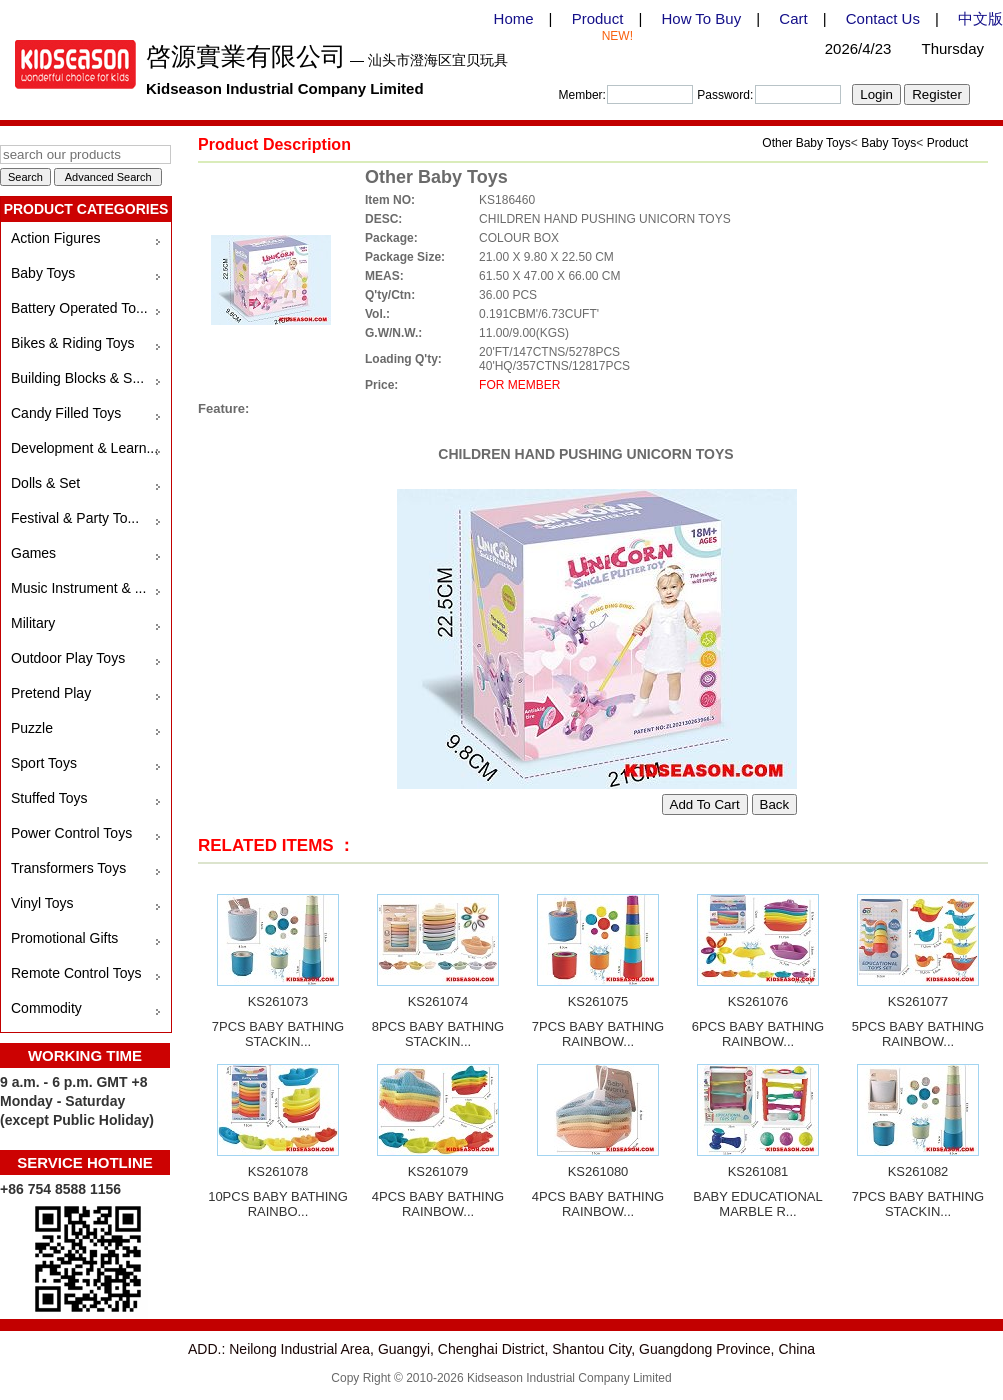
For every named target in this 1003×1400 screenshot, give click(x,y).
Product (598, 18)
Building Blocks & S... (77, 378)
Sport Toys (44, 763)
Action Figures (55, 238)
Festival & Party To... (75, 518)
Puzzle (32, 728)
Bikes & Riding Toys (72, 343)
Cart (793, 18)
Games (33, 553)
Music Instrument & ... (78, 588)
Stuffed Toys (49, 798)
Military (33, 623)
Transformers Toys (68, 868)
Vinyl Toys (42, 903)
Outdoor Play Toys (68, 658)
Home (514, 18)
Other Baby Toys (806, 143)
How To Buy (701, 18)
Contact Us (883, 18)
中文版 (980, 18)
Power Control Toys (71, 833)
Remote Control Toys (76, 973)
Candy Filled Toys (66, 413)
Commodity (46, 1008)
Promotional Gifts (64, 938)
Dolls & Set (45, 483)
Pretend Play (51, 693)
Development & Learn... (84, 448)
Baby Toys (43, 273)
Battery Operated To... (79, 308)
